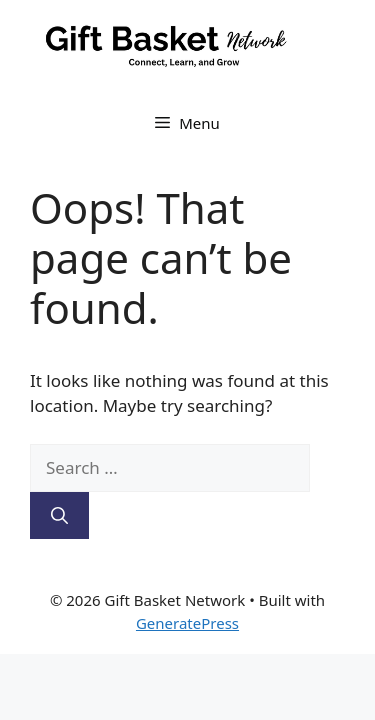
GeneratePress (187, 623)
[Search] (59, 516)
